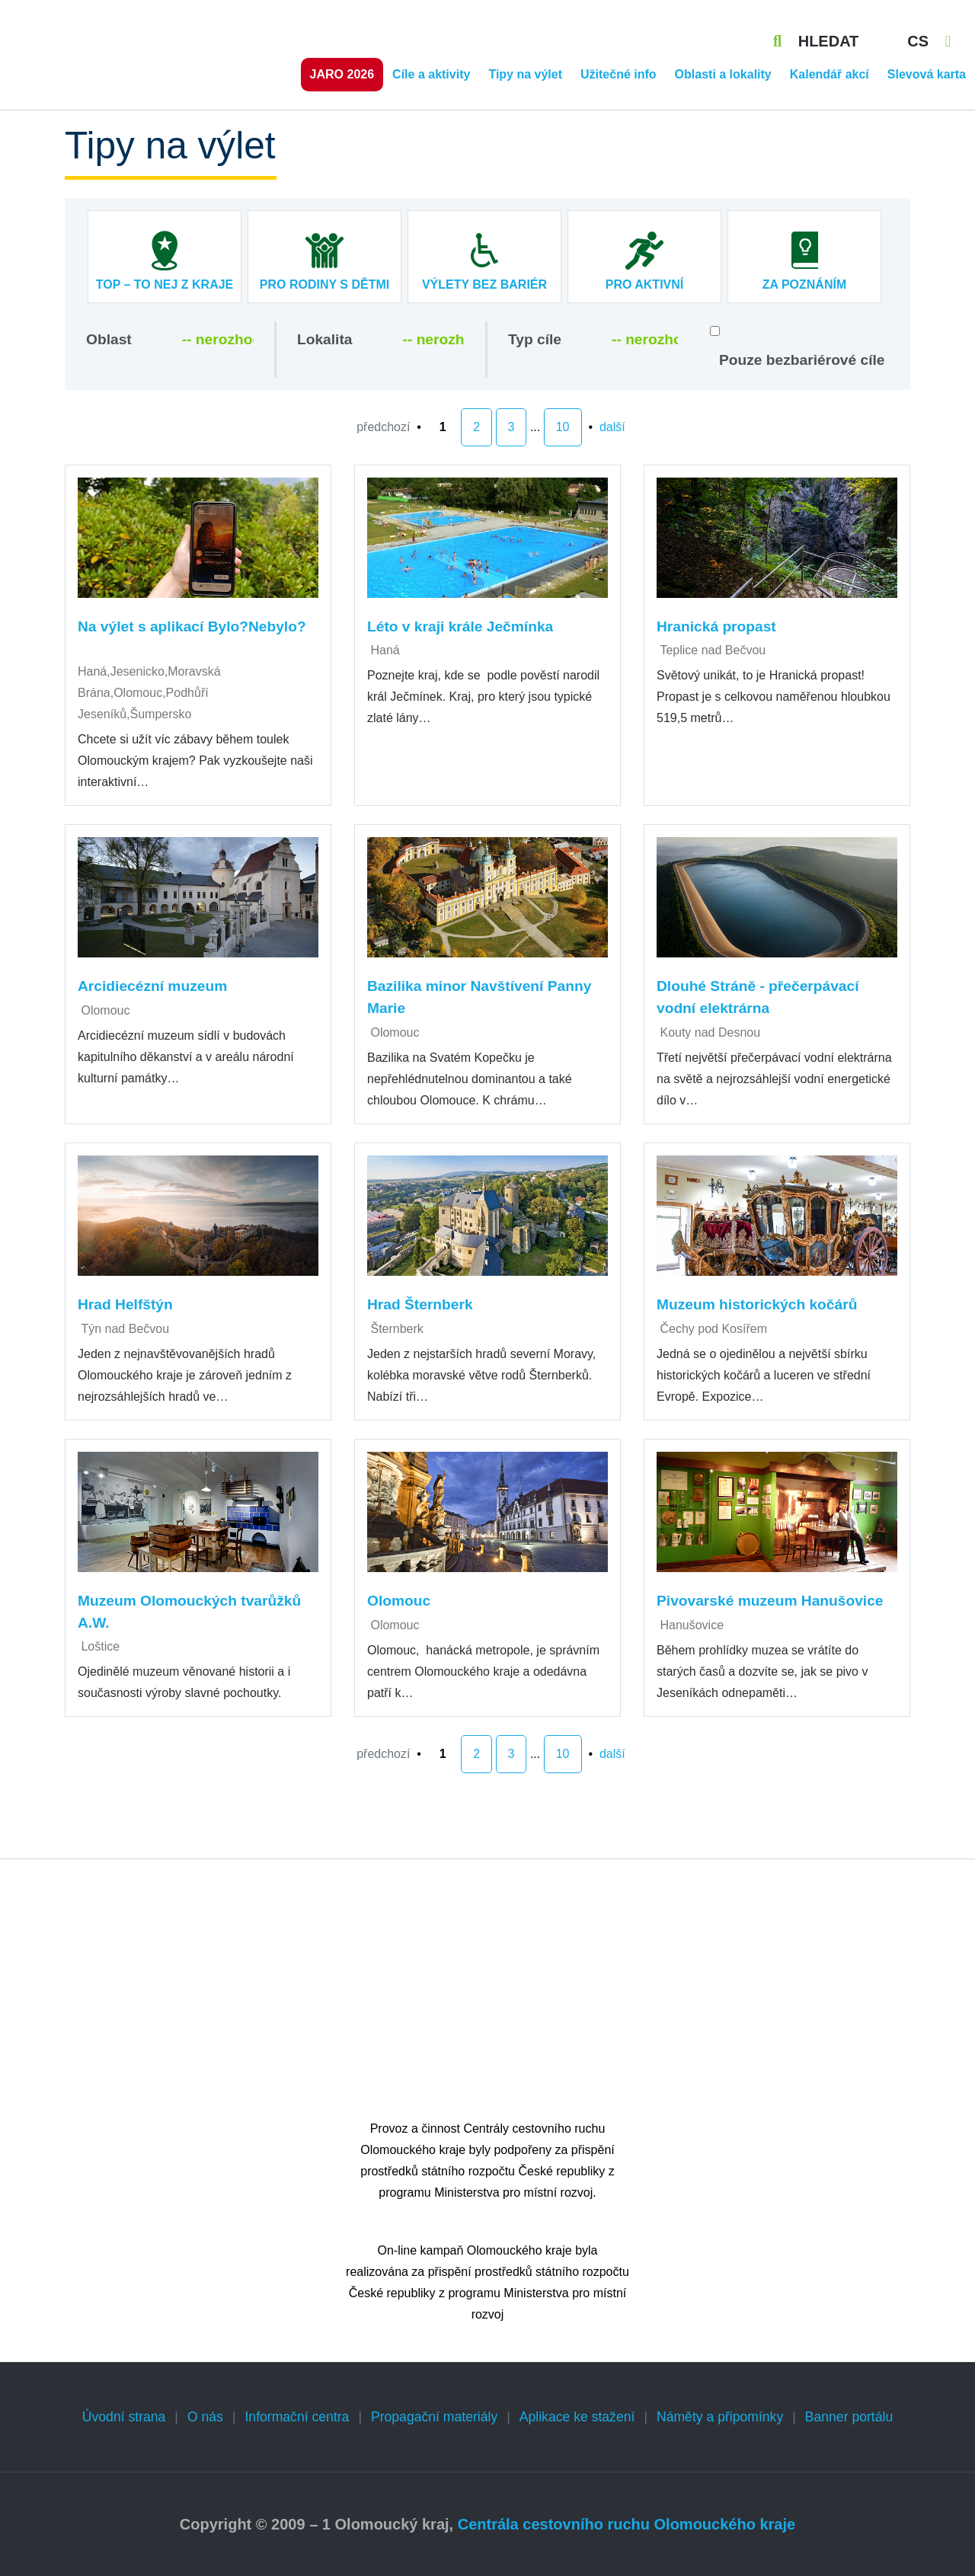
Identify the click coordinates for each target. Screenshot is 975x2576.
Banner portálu (849, 2416)
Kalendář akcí (829, 74)
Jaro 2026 (342, 74)
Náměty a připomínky (720, 2416)
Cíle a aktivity (431, 74)
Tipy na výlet (525, 74)
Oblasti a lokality (723, 74)
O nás (205, 2416)
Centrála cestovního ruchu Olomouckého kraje (626, 2524)
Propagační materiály (434, 2416)
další (612, 426)
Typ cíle (534, 339)
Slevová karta (926, 74)
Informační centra (297, 2416)
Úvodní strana (124, 2416)
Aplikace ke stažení (577, 2416)
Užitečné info (618, 74)
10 (563, 426)
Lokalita (325, 339)
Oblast (109, 339)
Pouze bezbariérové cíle (802, 360)
